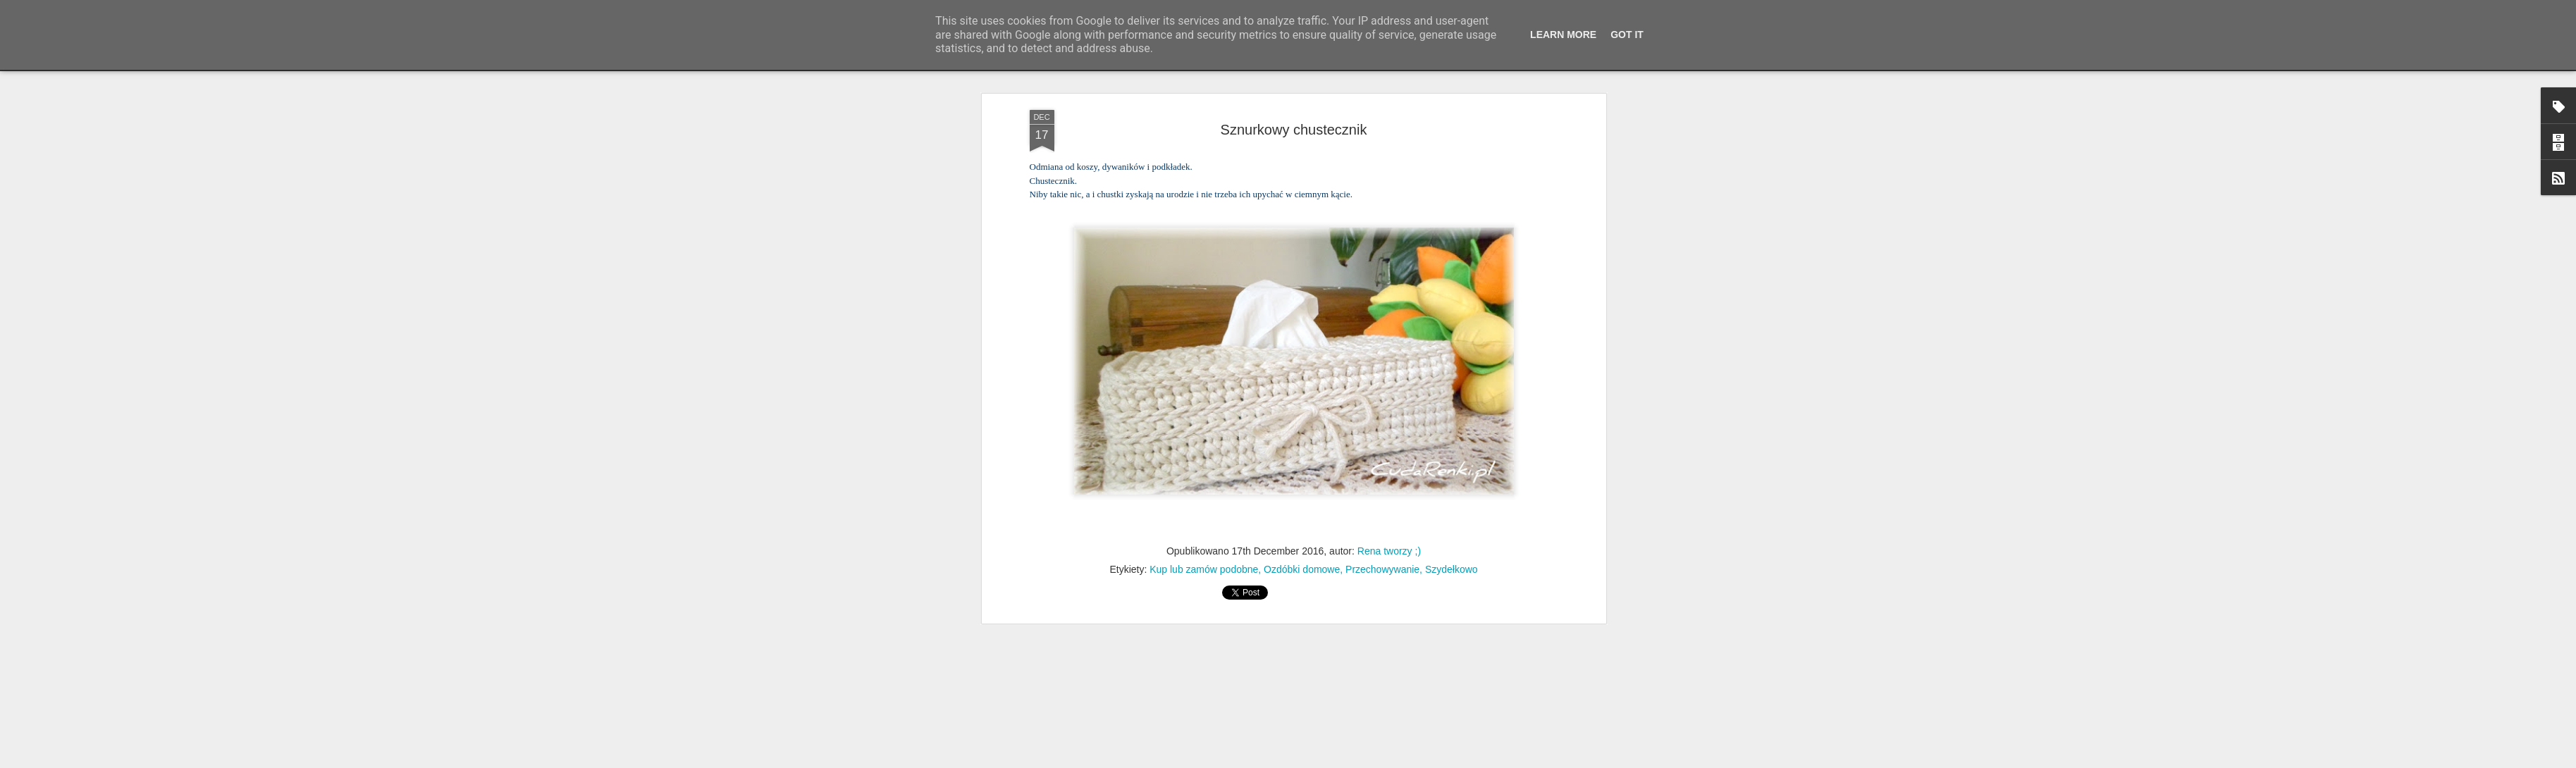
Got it (1627, 34)
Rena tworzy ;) (1389, 529)
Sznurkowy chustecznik (1294, 107)
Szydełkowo (1451, 547)
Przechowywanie (1382, 547)
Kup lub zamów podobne (1204, 547)
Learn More (1563, 34)
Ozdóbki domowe (1302, 547)
